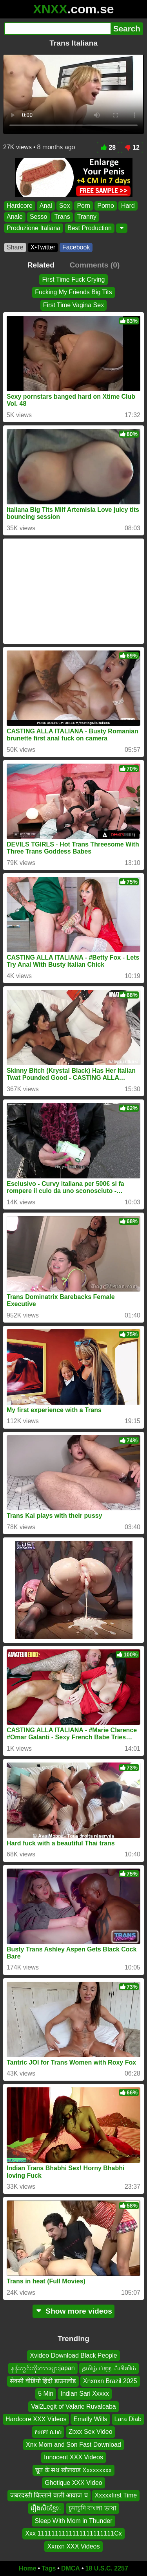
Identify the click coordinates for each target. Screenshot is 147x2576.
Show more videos (73, 2311)
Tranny (86, 217)
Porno (105, 205)
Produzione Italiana (33, 228)
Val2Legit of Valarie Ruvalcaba (73, 2406)
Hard (128, 205)
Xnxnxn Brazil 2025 (110, 2381)
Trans (62, 217)
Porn (83, 205)
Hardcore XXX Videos (35, 2419)
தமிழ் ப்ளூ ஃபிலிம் (109, 2368)
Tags (49, 2568)
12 (132, 147)
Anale (15, 217)
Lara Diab (128, 2419)
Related (40, 265)
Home (27, 2568)
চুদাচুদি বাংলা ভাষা (92, 2508)
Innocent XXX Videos (73, 2457)
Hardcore (20, 205)
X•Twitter (43, 247)
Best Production (89, 228)
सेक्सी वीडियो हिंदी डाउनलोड (43, 2381)
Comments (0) (94, 265)
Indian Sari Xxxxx (84, 2393)
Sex (64, 205)
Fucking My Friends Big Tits (73, 292)
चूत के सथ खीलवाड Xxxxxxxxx (73, 2469)
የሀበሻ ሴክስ (47, 2431)
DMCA (70, 2568)
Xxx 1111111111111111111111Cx (73, 2533)
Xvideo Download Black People (73, 2355)
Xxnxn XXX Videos (73, 2546)
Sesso (38, 217)
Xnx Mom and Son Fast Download (73, 2444)
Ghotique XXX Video (73, 2482)
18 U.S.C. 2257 (106, 2568)
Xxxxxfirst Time (116, 2495)
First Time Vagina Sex (73, 305)
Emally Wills (90, 2419)
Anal (46, 205)
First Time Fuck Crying (73, 279)
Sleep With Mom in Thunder (73, 2520)
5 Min (45, 2393)
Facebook (76, 247)
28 (108, 147)
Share (15, 247)
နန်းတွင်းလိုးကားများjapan (42, 2368)
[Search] (57, 28)
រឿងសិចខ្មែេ (46, 2508)
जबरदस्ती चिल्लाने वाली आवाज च (49, 2495)
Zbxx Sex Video (91, 2431)
